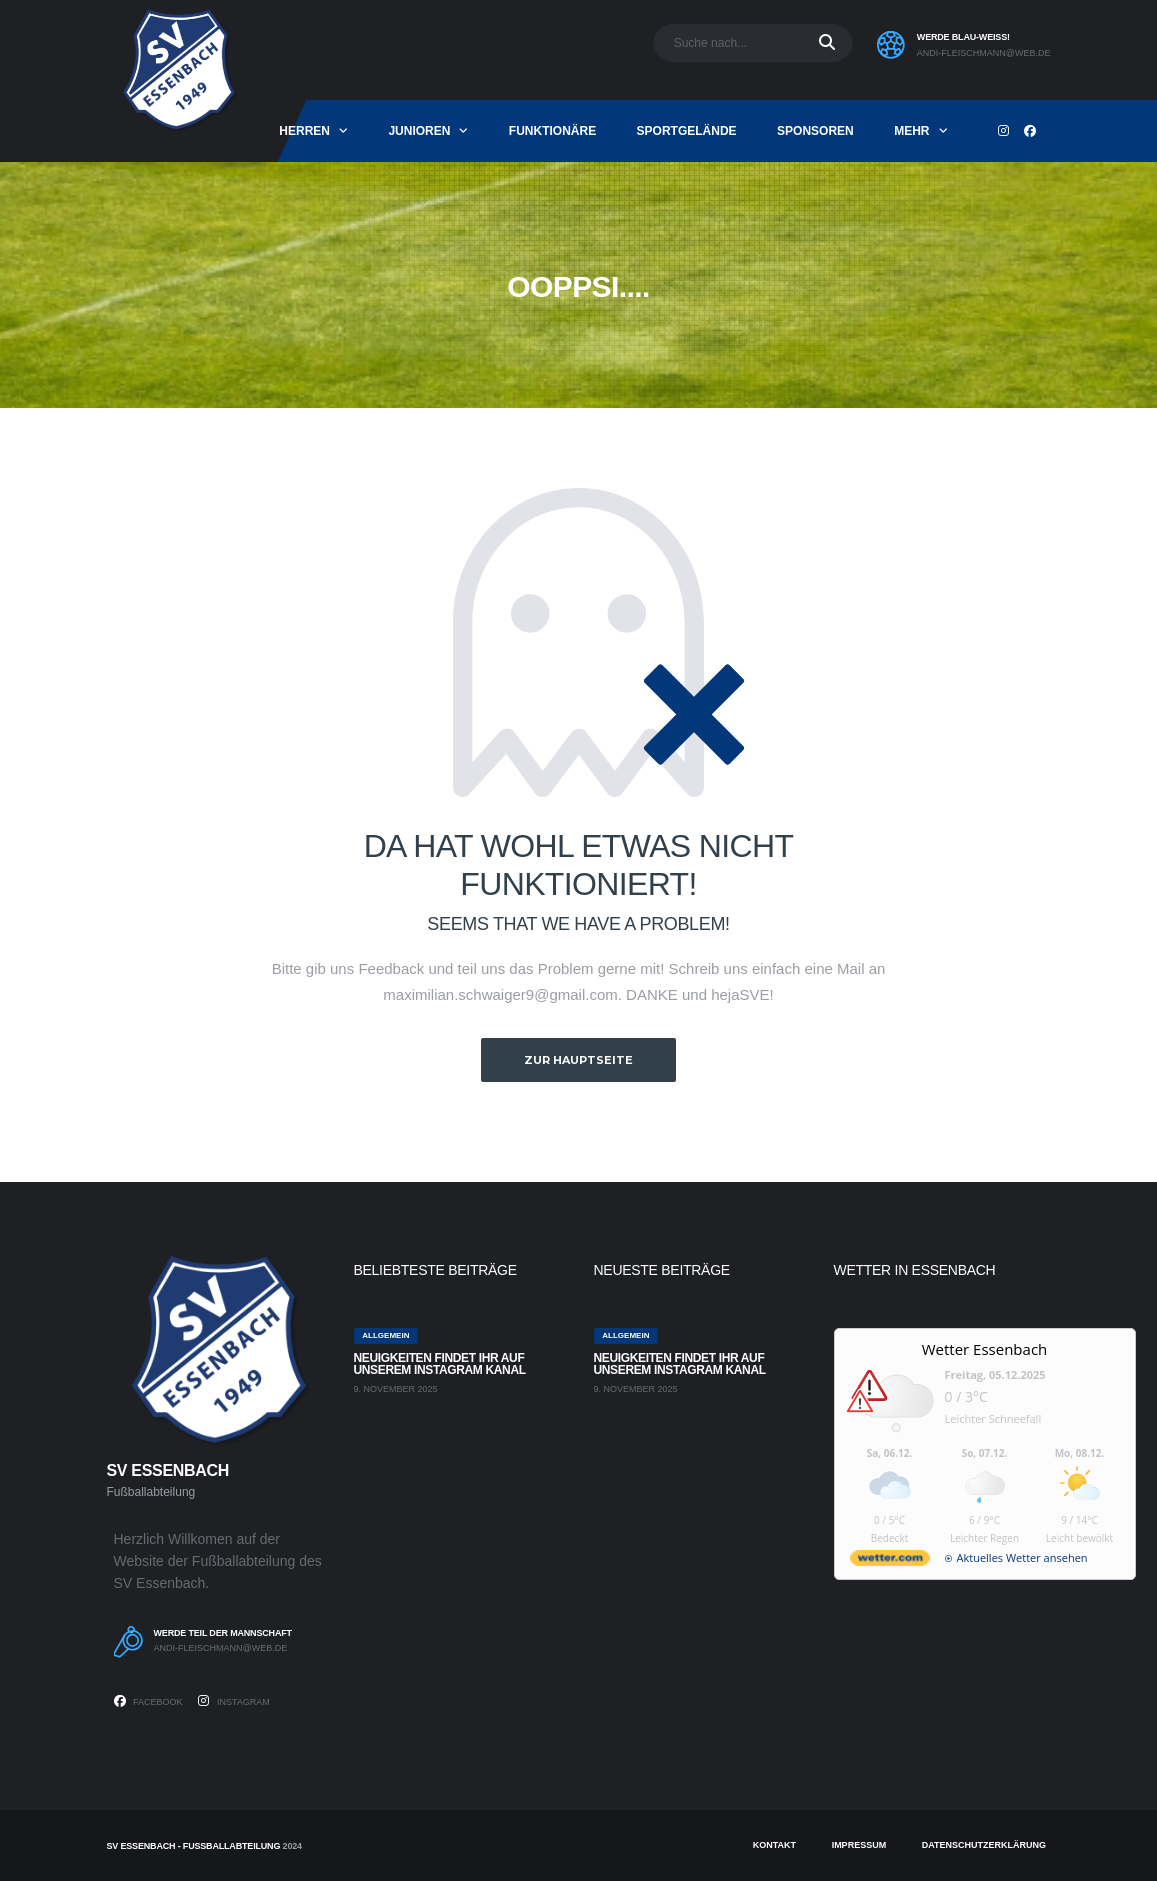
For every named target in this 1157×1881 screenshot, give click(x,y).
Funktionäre (552, 131)
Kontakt (774, 1845)
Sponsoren (815, 131)
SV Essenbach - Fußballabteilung (194, 1846)
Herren (304, 131)
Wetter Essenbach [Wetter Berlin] (985, 1349)
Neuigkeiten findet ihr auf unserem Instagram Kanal (440, 1364)
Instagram (233, 1701)
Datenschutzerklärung (984, 1845)
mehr (911, 131)
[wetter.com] (890, 1561)
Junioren (419, 131)
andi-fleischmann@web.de (984, 53)
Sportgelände (687, 131)
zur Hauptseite (578, 1060)
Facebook (148, 1701)
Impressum (859, 1845)
